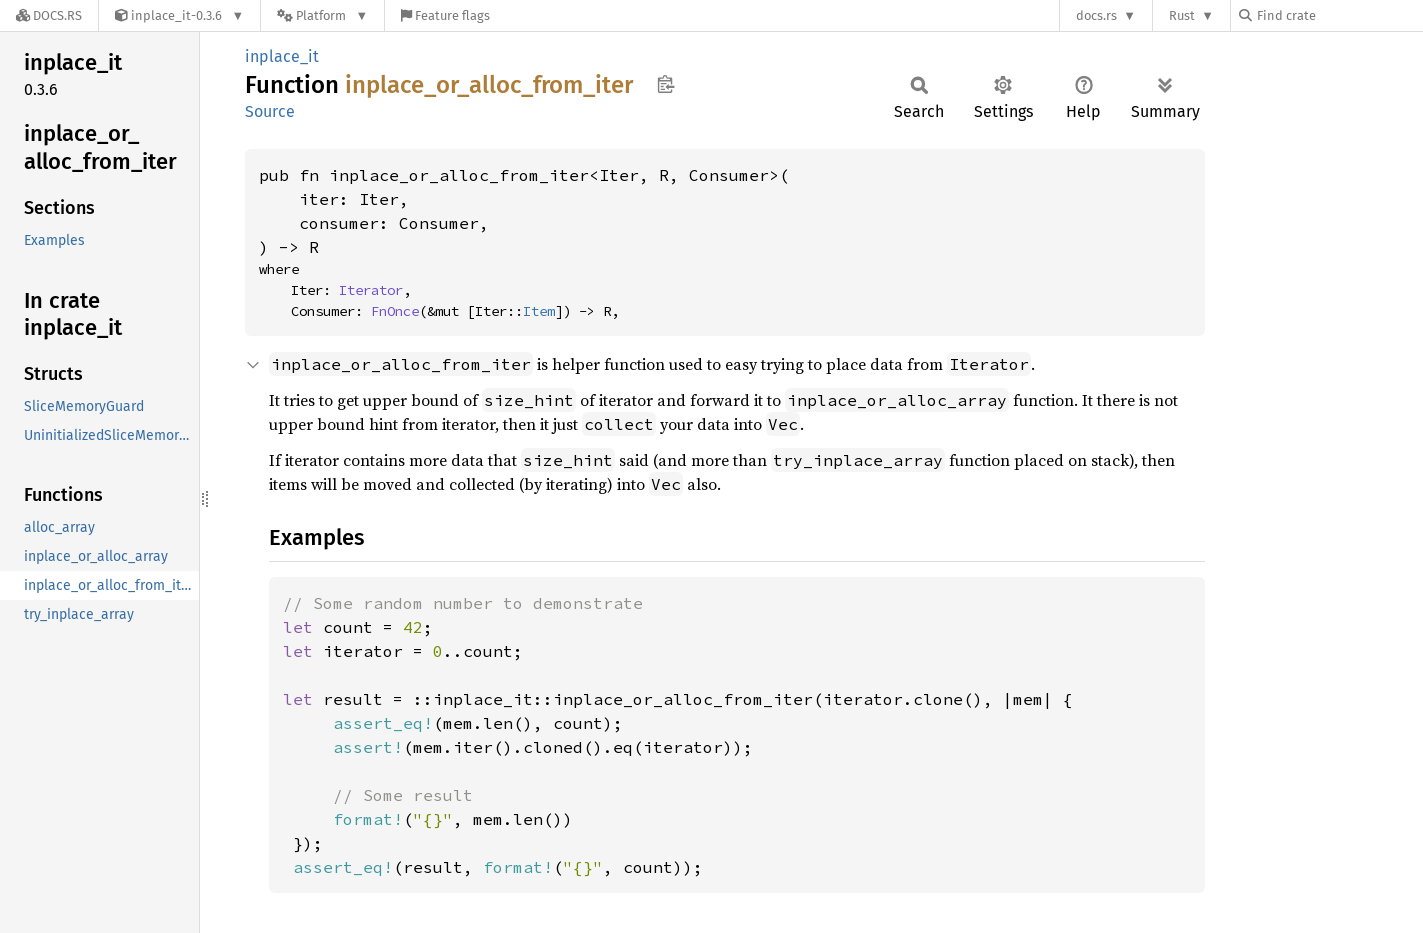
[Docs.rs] (49, 15)
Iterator (371, 290)
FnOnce (395, 311)
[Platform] (322, 15)
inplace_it (282, 56)
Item (539, 311)
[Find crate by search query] (1339, 15)
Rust (1182, 15)
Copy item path (665, 84)
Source (270, 111)
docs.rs (1096, 15)
